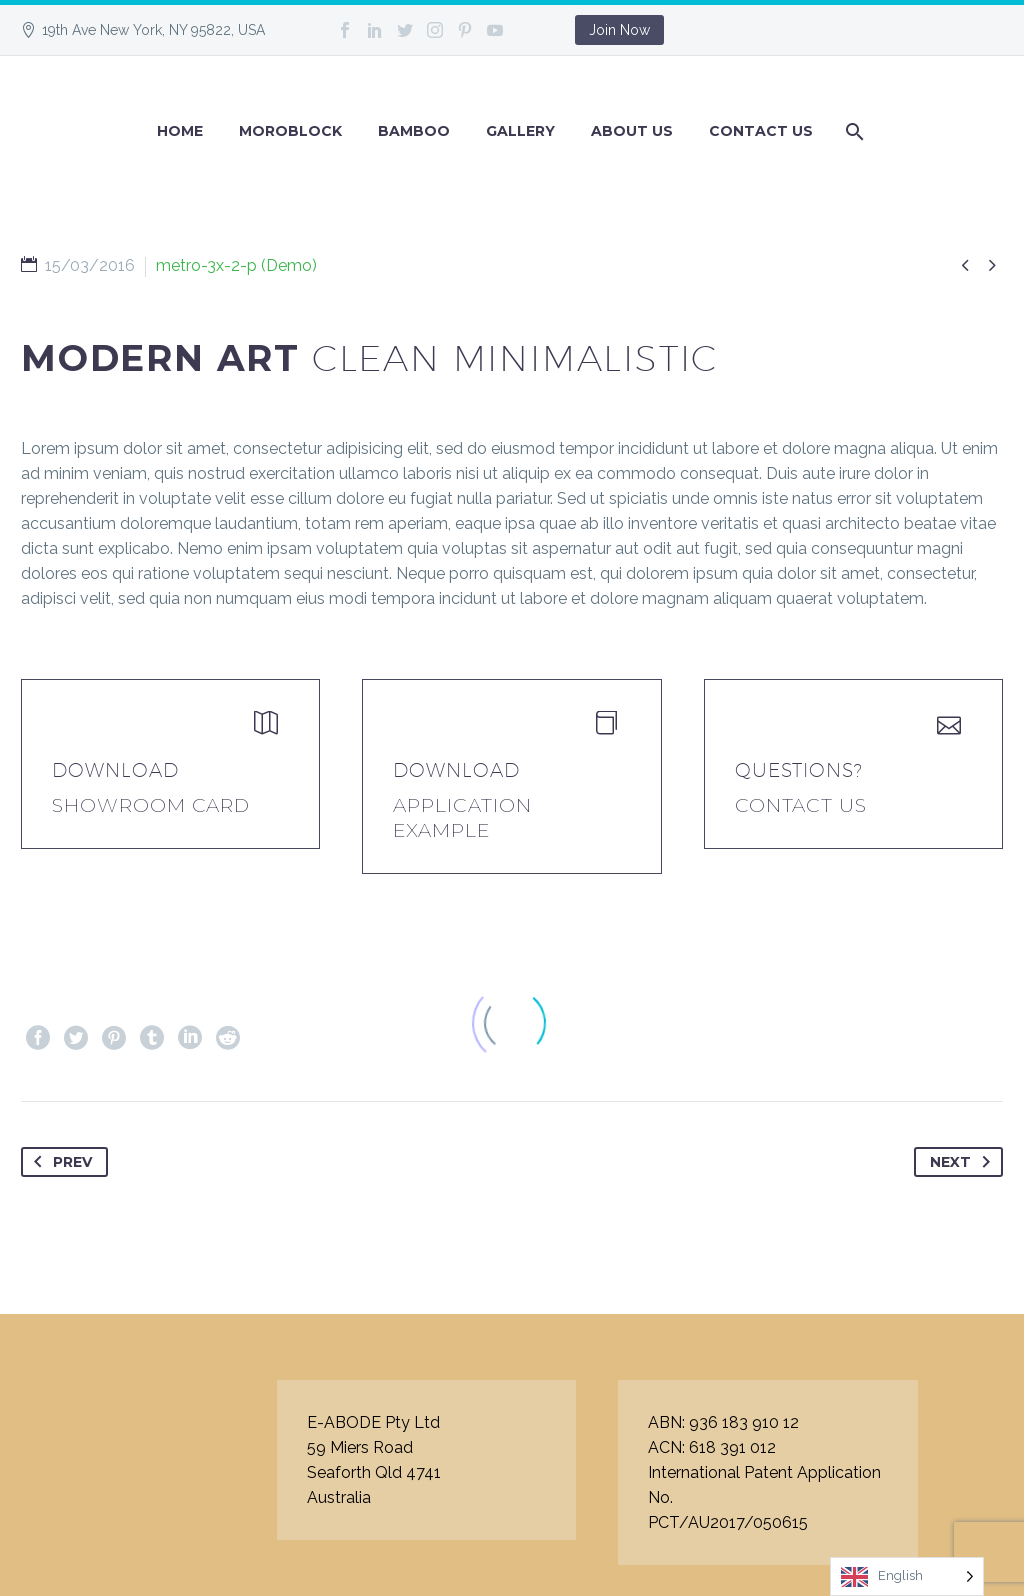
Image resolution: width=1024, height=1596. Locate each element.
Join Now (619, 30)
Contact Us (761, 131)
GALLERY (520, 131)
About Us (632, 131)
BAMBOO (414, 131)
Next (964, 1162)
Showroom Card (151, 805)
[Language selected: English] (907, 1576)
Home (180, 131)
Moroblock (290, 131)
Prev (59, 1162)
